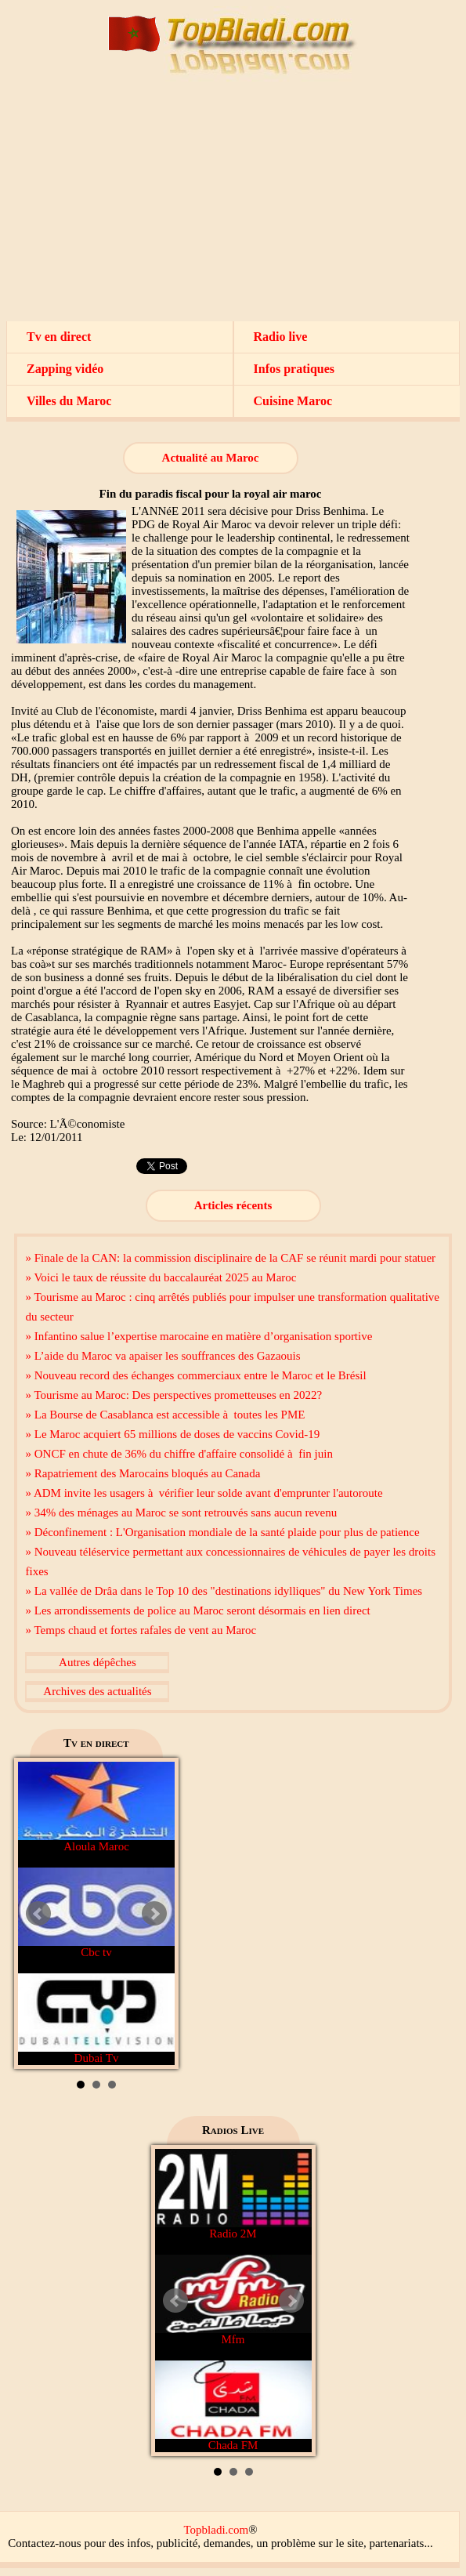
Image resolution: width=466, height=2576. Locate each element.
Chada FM (233, 2405)
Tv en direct (59, 336)
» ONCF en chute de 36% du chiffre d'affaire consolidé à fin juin (178, 1453)
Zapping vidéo (65, 368)
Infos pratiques (294, 368)
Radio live (281, 336)
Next (154, 1913)
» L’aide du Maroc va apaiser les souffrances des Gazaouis (162, 1356)
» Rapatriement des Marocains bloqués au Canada (142, 1473)
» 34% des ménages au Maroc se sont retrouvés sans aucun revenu (181, 1512)
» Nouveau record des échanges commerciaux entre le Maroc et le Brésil (195, 1375)
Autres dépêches (97, 1662)
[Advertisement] (233, 203)
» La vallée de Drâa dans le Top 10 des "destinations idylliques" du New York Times (223, 1591)
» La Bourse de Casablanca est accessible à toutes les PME (165, 1414)
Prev (38, 1913)
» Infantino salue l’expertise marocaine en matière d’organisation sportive (198, 1336)
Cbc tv (96, 1913)
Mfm (233, 2300)
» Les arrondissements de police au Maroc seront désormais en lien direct (197, 1610)
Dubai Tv (96, 2018)
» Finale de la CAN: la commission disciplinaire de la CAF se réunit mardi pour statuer (230, 1258)
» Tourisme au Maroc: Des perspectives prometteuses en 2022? (173, 1395)
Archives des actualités (97, 1691)
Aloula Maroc (96, 1807)
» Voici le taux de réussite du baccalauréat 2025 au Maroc (160, 1277)
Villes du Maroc (69, 401)
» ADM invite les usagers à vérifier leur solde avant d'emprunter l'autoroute (203, 1493)
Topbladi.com (215, 2529)
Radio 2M (233, 2194)
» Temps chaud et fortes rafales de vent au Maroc (140, 1630)
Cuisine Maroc (293, 401)
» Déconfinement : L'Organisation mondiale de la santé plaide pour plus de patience (222, 1532)
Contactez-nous (44, 2543)
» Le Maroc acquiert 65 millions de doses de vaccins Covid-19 (172, 1434)
